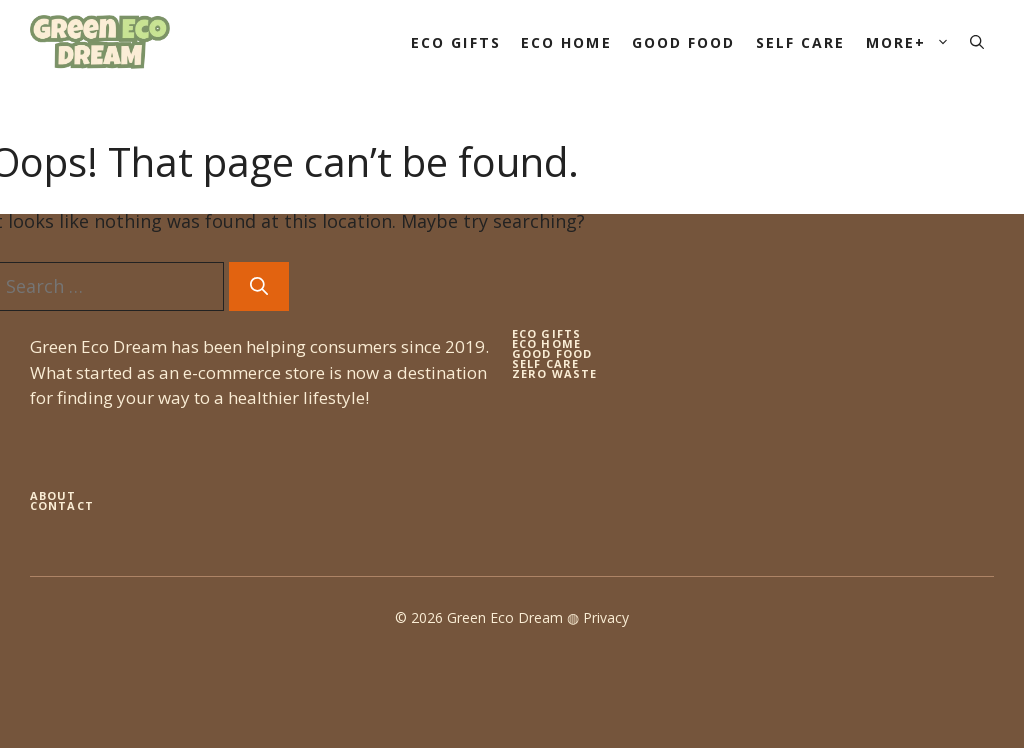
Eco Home (566, 42)
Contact (62, 505)
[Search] (259, 286)
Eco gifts (546, 333)
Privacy (606, 617)
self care (545, 363)
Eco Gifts (456, 42)
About (53, 495)
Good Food (684, 42)
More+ (913, 42)
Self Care (801, 42)
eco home (546, 343)
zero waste (554, 373)
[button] (977, 42)
